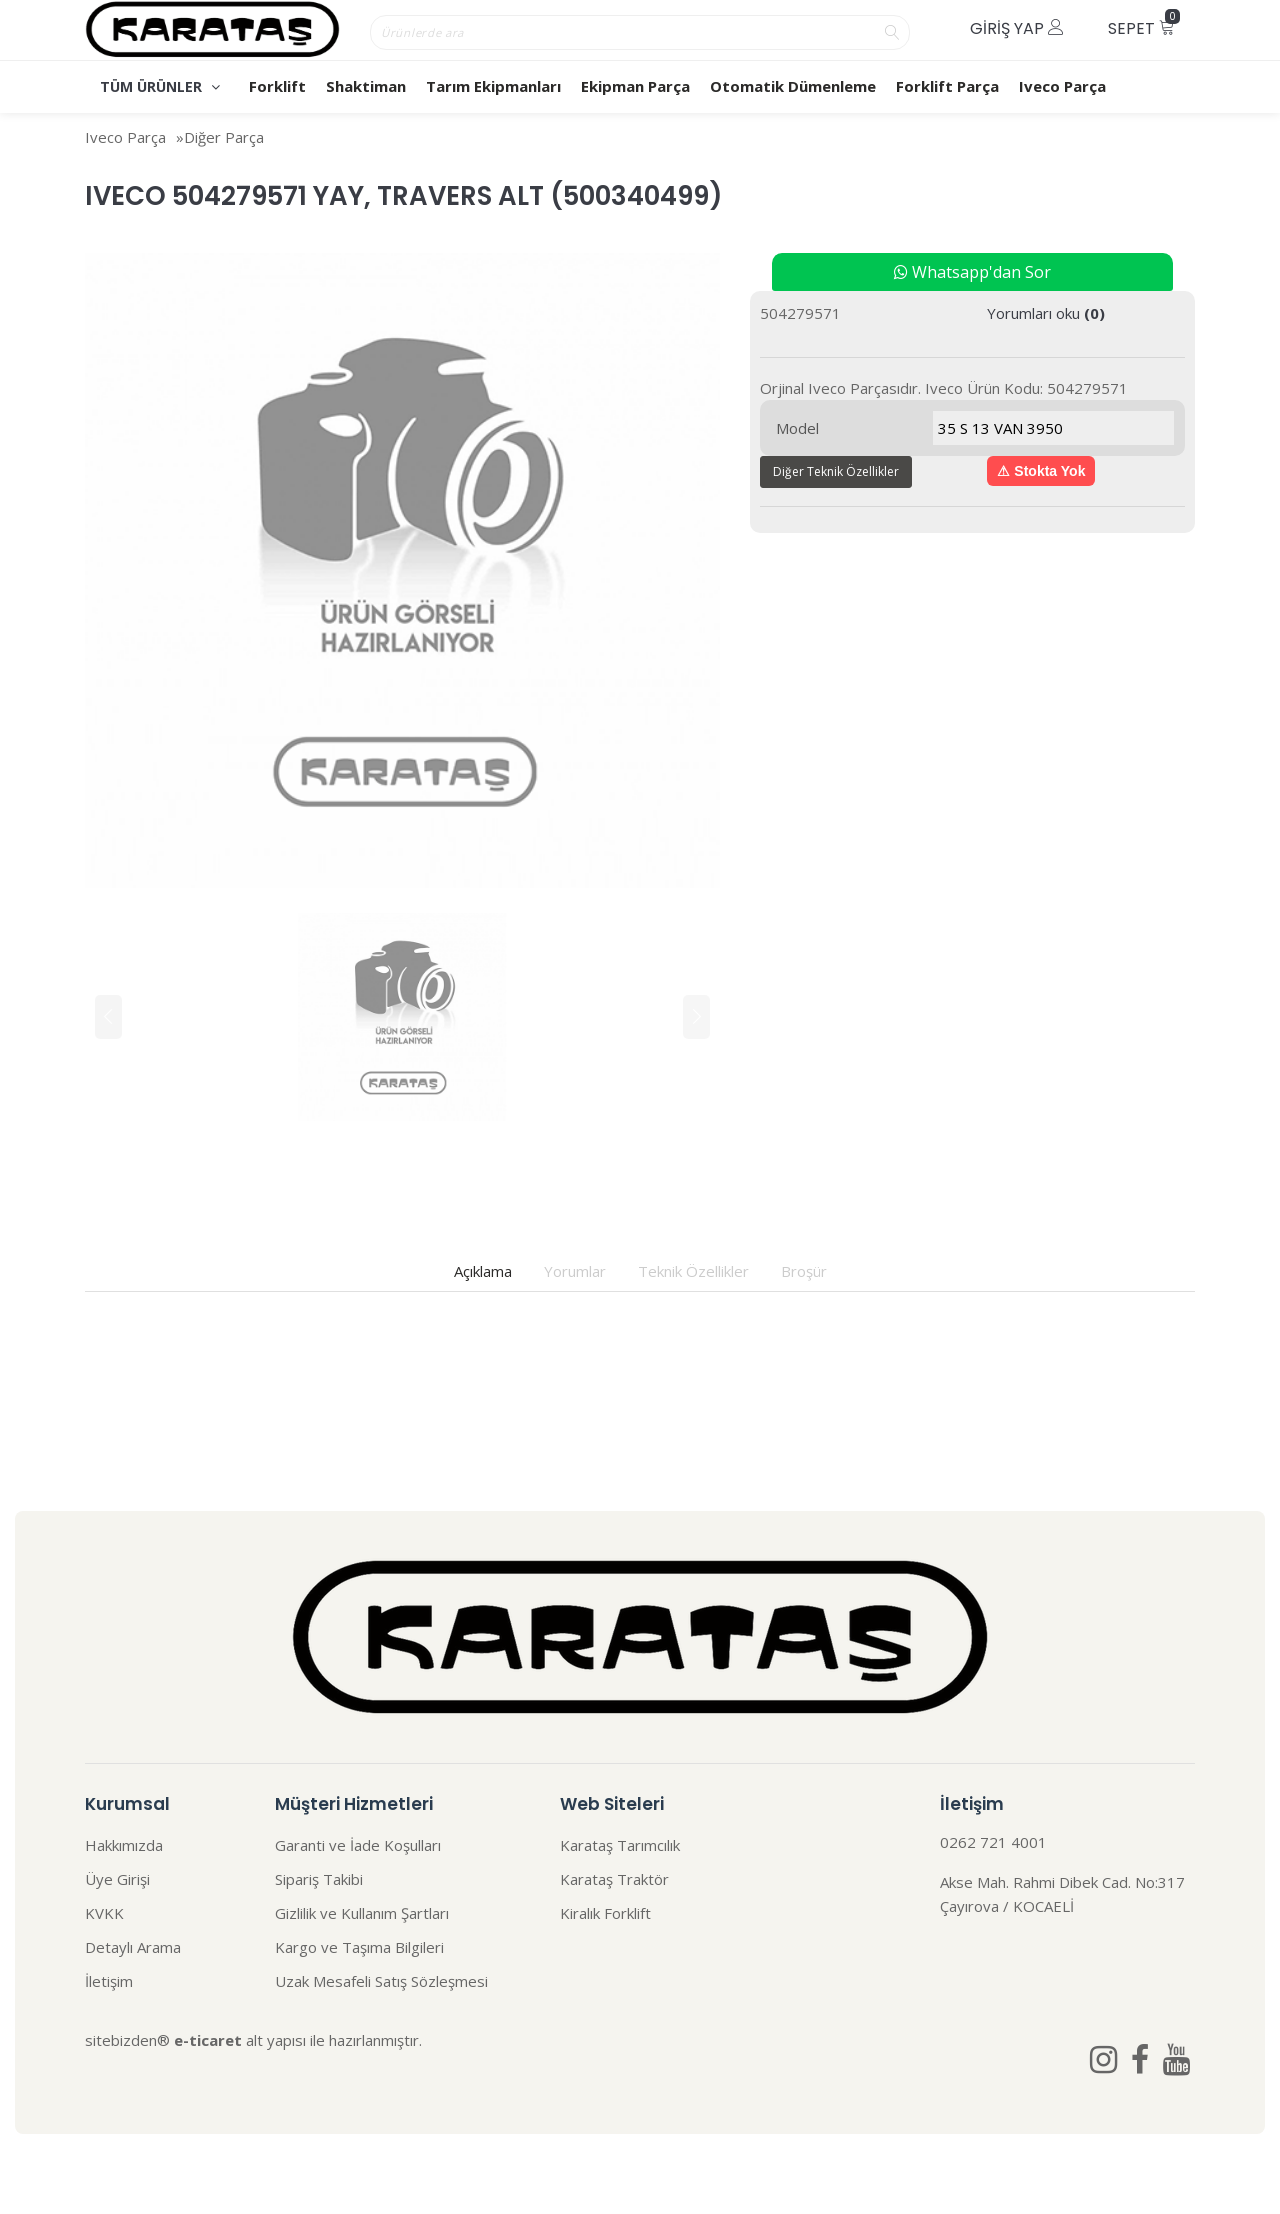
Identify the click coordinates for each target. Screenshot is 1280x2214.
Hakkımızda (124, 1845)
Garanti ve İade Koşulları (358, 1845)
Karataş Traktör (614, 1879)
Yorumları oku (1046, 313)
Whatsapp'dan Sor (972, 272)
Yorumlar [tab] (575, 1271)
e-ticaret (208, 2040)
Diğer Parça (224, 137)
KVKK (104, 1913)
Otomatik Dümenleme (793, 86)
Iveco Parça (1062, 86)
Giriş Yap (1017, 28)
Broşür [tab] (804, 1271)
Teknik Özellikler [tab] (693, 1271)
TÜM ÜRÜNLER (160, 86)
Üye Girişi (117, 1879)
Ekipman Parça (635, 86)
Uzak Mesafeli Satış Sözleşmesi (381, 1981)
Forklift (277, 86)
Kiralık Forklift (605, 1913)
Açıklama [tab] (483, 1271)
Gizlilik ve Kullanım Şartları (362, 1913)
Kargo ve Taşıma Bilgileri (359, 1947)
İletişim (109, 1981)
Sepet (1144, 24)
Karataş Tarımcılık (620, 1845)
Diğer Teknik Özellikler (836, 471)
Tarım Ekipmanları (493, 86)
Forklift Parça (947, 86)
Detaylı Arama (133, 1947)
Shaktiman (366, 86)
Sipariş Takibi (319, 1879)
